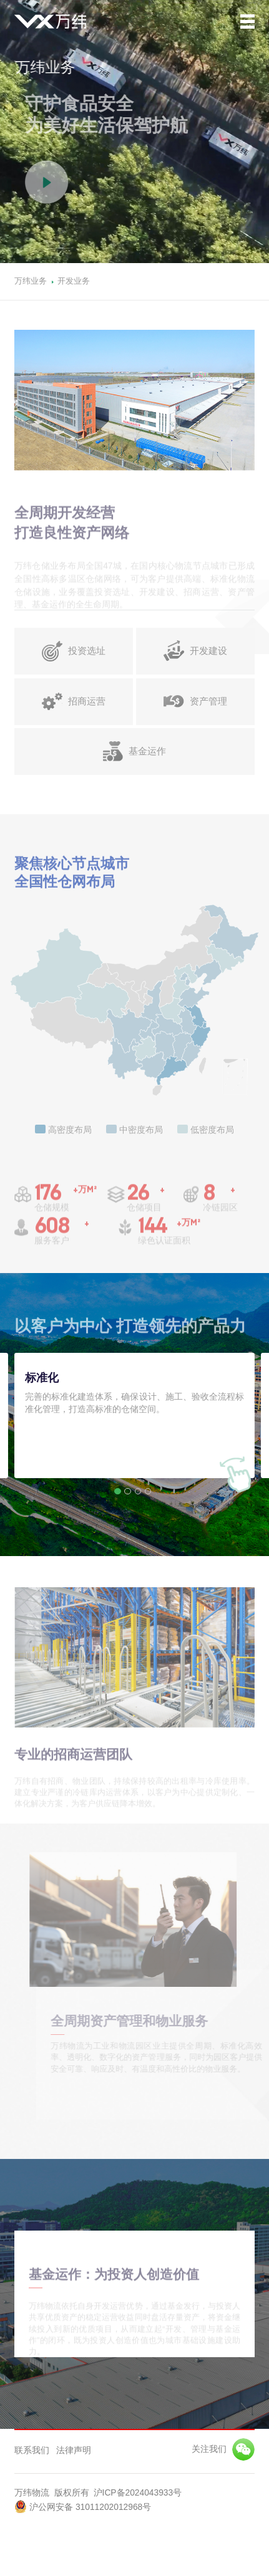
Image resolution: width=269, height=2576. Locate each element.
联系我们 (31, 2450)
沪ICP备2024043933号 (138, 2493)
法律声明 (73, 2450)
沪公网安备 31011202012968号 (82, 2505)
